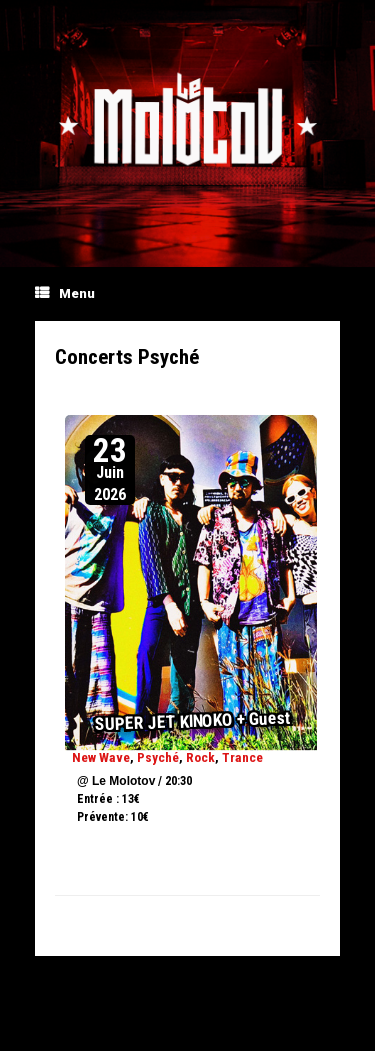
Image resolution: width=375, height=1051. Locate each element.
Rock (200, 757)
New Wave (101, 757)
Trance (242, 757)
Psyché (158, 757)
